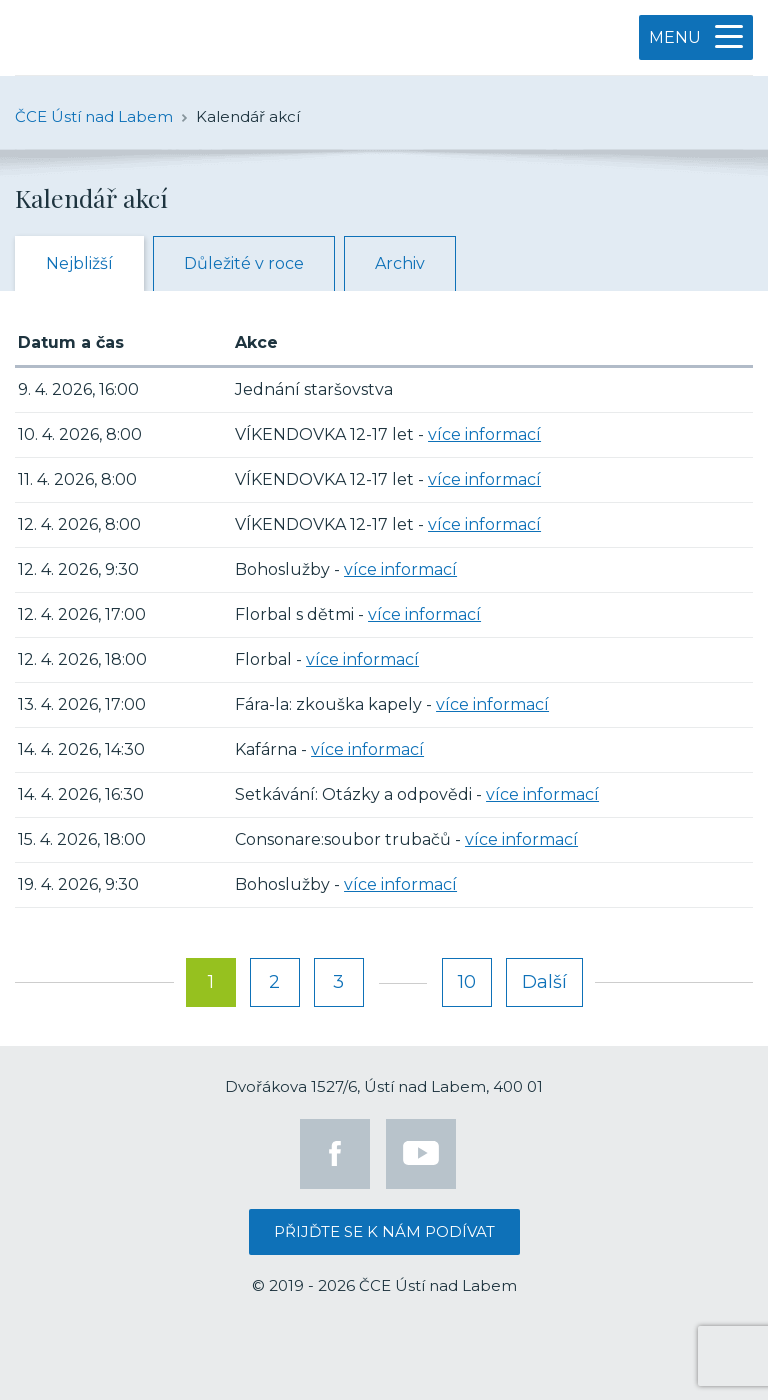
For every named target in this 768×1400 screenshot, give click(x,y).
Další (544, 982)
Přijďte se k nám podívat (384, 1231)
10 (467, 982)
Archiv (400, 263)
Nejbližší (79, 263)
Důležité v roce (244, 263)
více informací (484, 434)
